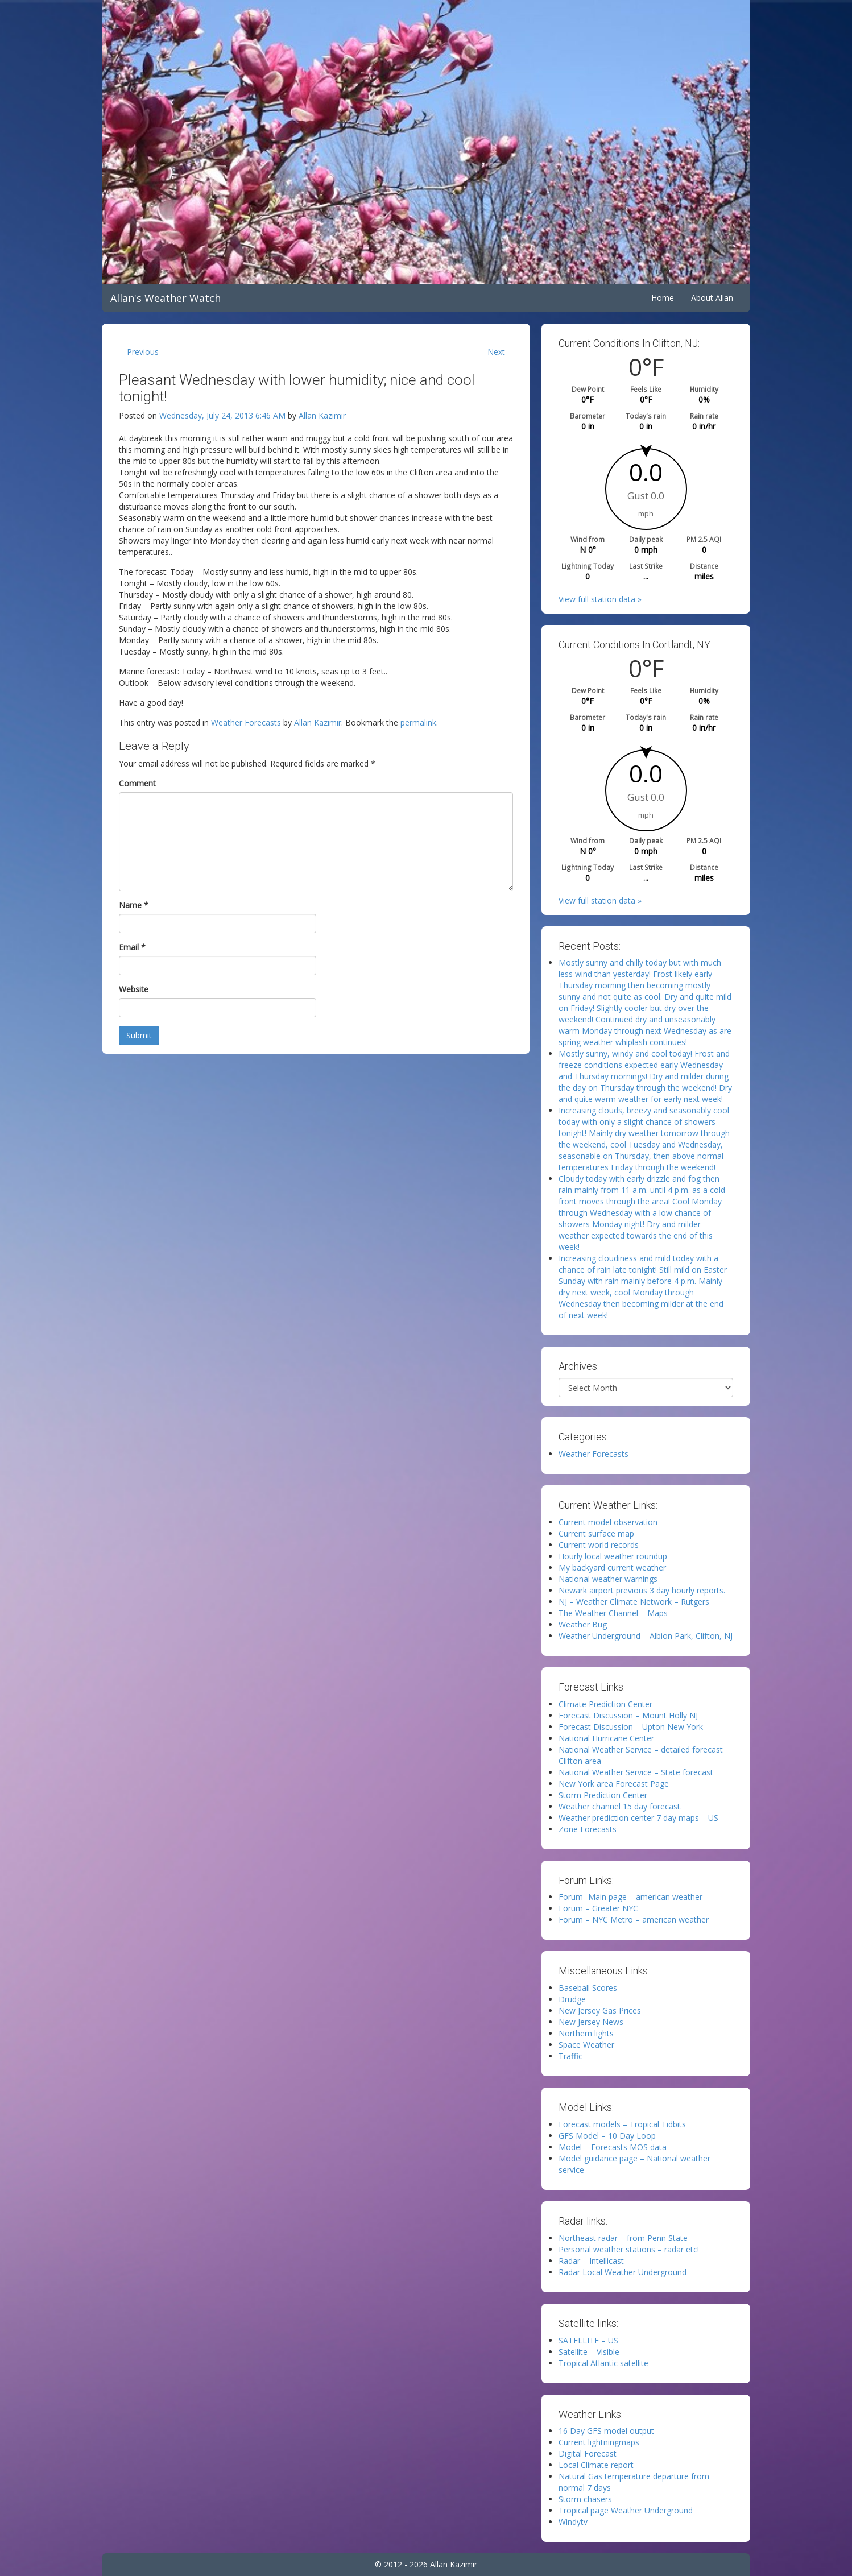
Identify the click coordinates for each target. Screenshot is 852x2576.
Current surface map (596, 1533)
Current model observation (608, 1522)
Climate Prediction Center (605, 1704)
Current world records (599, 1544)
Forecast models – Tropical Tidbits (622, 2124)
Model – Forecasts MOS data (613, 2147)
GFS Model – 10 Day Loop (607, 2135)
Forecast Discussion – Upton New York (631, 1726)
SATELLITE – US (588, 2340)
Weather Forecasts (246, 722)
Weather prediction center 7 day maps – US (638, 1817)
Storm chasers (585, 2499)
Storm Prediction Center (603, 1795)
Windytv (573, 2521)
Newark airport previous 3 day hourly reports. (642, 1590)
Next (496, 351)
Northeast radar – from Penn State (623, 2238)
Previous (143, 351)
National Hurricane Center (606, 1738)
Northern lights (586, 2033)
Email (132, 947)
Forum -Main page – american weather (630, 1896)
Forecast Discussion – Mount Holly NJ (628, 1715)
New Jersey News (591, 2021)
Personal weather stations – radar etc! (629, 2249)
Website (133, 989)
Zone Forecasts (588, 1829)
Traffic (570, 2056)
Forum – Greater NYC (598, 1908)
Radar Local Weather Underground (622, 2272)
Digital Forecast (588, 2453)
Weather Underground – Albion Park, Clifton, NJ (646, 1635)
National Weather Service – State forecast (636, 1772)
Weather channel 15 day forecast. (620, 1806)
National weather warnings (608, 1578)
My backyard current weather (612, 1567)
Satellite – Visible (589, 2351)
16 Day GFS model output (606, 2430)
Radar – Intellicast (591, 2260)
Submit (139, 1035)
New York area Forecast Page (614, 1783)
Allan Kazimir (322, 415)
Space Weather (586, 2044)
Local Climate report (596, 2464)
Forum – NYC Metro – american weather (634, 1919)
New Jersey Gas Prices (600, 2010)
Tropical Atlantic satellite (603, 2363)
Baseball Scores (588, 1987)
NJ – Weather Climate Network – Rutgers (634, 1601)
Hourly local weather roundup (613, 1556)
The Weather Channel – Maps (613, 1613)
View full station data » (600, 599)
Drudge (572, 1999)
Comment (137, 783)
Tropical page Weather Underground (626, 2510)
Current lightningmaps (599, 2442)
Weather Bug (583, 1624)
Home (662, 297)
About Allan (712, 297)
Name (133, 905)
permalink (418, 722)
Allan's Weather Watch (165, 298)
